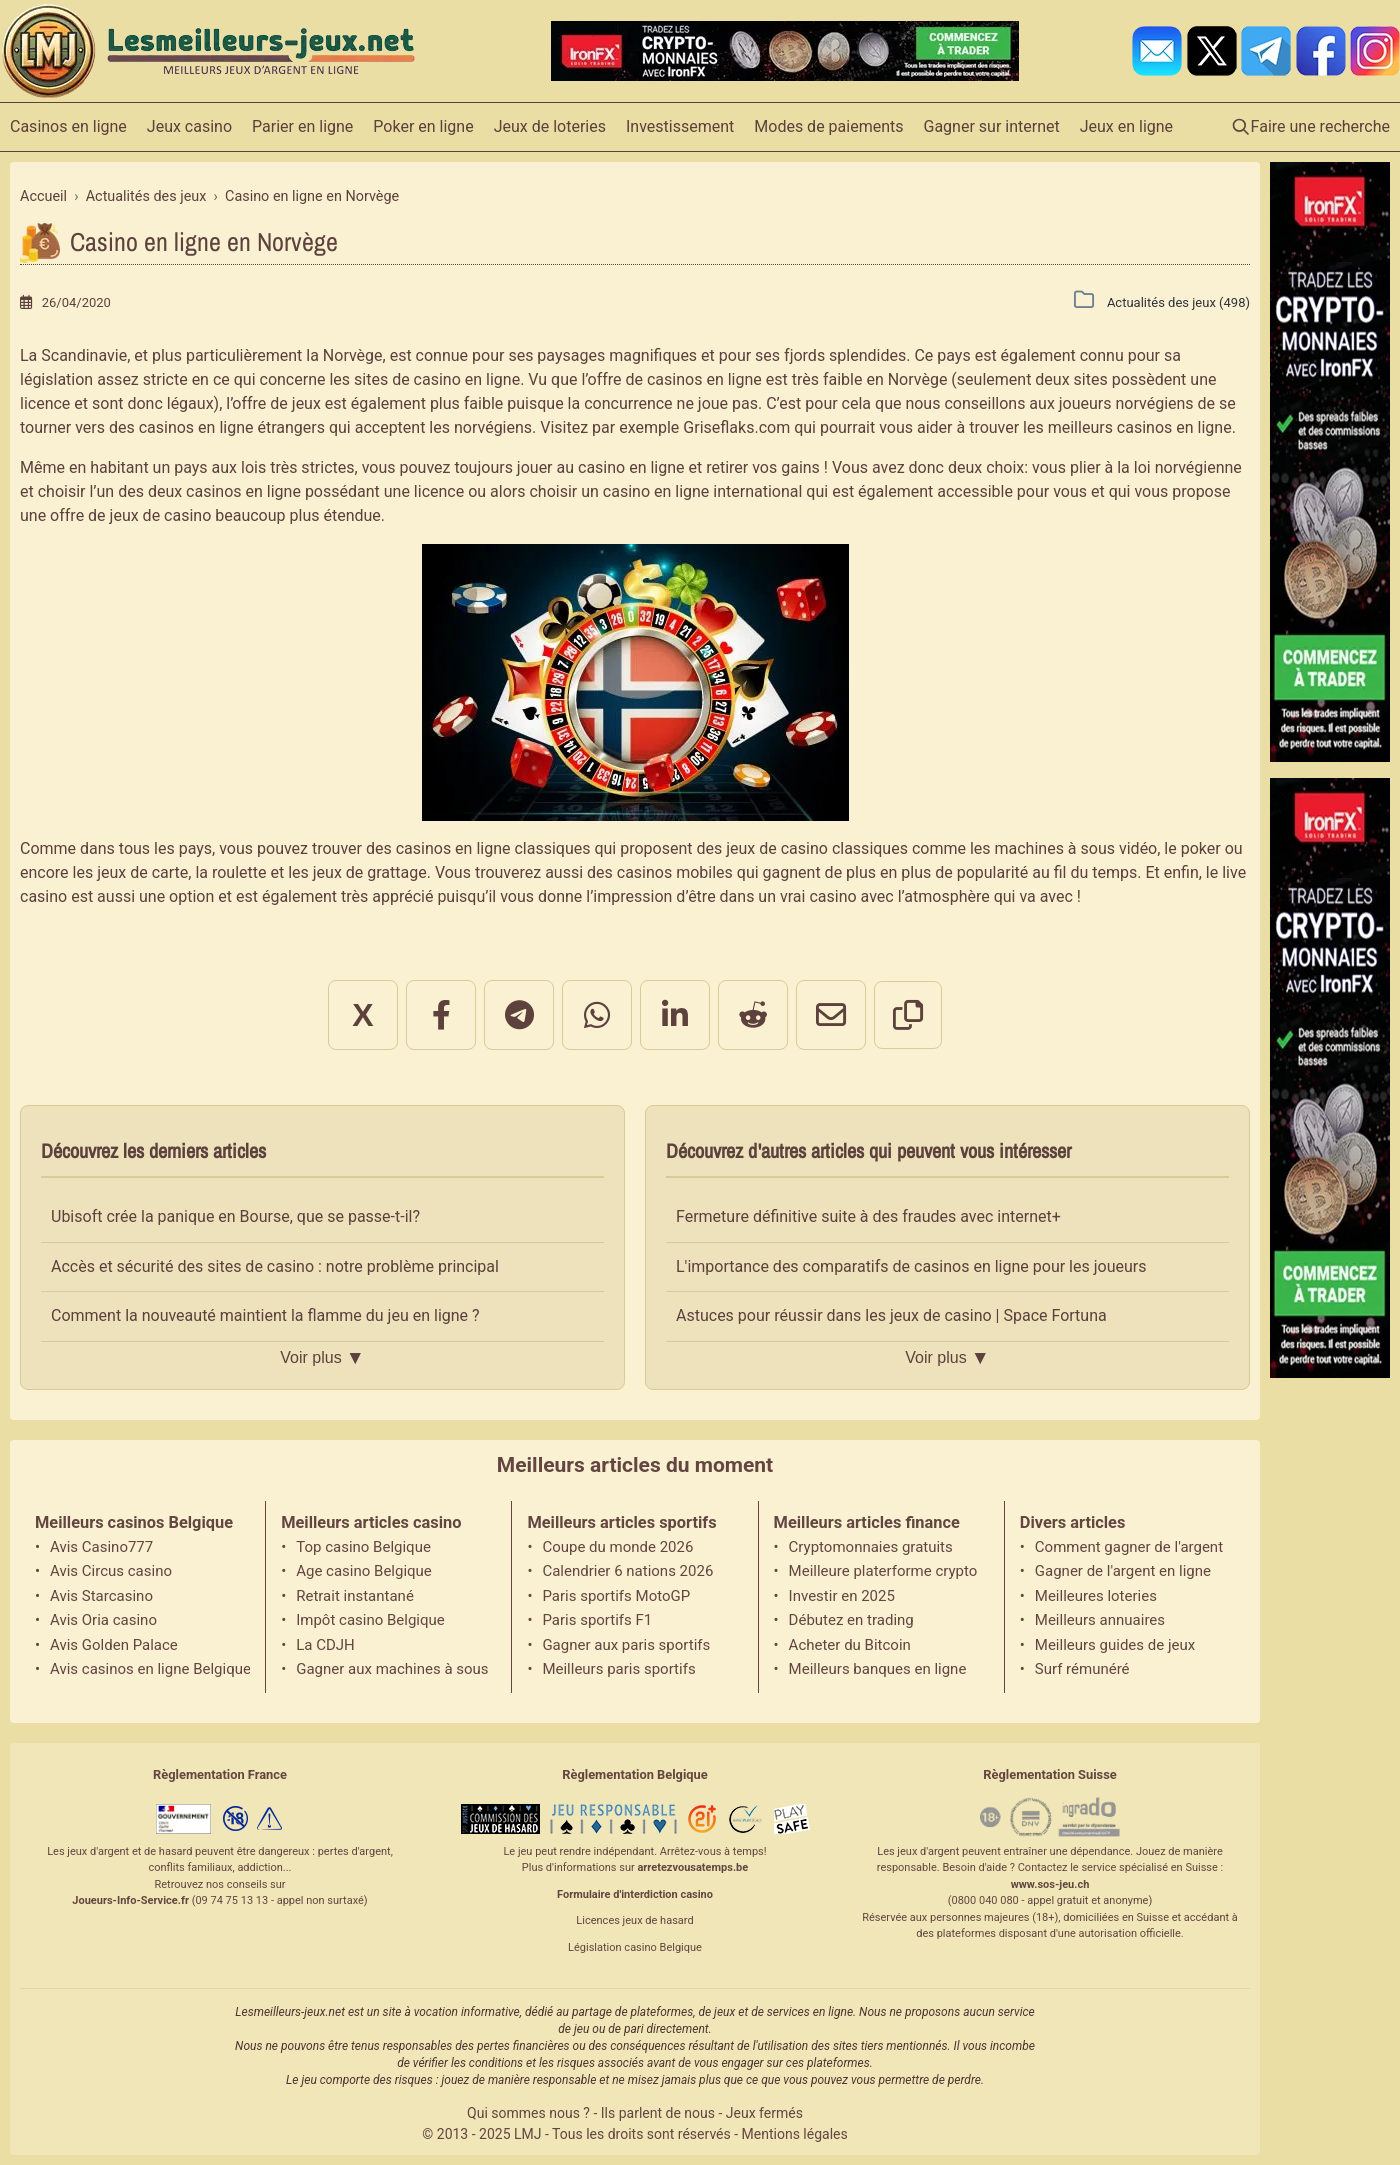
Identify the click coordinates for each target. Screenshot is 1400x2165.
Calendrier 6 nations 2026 (627, 1571)
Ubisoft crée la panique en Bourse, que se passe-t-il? (235, 1216)
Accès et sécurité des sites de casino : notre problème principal (275, 1266)
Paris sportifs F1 (597, 1620)
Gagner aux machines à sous (392, 1669)
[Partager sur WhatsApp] (597, 1015)
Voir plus (322, 1358)
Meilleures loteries (1096, 1596)
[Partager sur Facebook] (441, 1015)
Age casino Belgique (364, 1571)
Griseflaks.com (736, 427)
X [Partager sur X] (362, 1015)
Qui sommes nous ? (528, 2113)
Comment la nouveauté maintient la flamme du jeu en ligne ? (265, 1315)
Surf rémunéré (1082, 1669)
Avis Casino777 (101, 1547)
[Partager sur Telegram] (519, 1015)
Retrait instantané (355, 1596)
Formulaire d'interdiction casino (635, 1894)
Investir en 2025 (842, 1596)
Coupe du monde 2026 (617, 1547)
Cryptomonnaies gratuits (871, 1547)
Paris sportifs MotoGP (616, 1596)
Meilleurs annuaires (1100, 1620)
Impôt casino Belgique (370, 1620)
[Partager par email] (831, 1015)
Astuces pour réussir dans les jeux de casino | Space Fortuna (891, 1315)
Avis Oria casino (103, 1620)
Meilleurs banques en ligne (878, 1669)
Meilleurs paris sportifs (618, 1669)
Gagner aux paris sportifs (626, 1645)
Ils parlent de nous (658, 2113)
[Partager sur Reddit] (753, 1015)
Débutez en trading (851, 1620)
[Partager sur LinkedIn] (675, 1015)
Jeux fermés (764, 2113)
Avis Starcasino (101, 1596)
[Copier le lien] (908, 1015)
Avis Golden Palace (114, 1645)
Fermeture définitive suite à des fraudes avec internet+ (868, 1216)
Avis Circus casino (111, 1571)
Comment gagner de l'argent (1129, 1547)
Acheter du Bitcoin (850, 1645)
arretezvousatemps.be (692, 1867)
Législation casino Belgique (635, 1947)
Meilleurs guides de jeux (1115, 1645)
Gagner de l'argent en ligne (1123, 1571)
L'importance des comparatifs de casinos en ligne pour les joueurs (911, 1266)
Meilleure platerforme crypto (883, 1571)
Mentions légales (795, 2134)
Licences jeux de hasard (634, 1920)
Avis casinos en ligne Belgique (150, 1669)
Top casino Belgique (363, 1547)
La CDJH (325, 1645)
